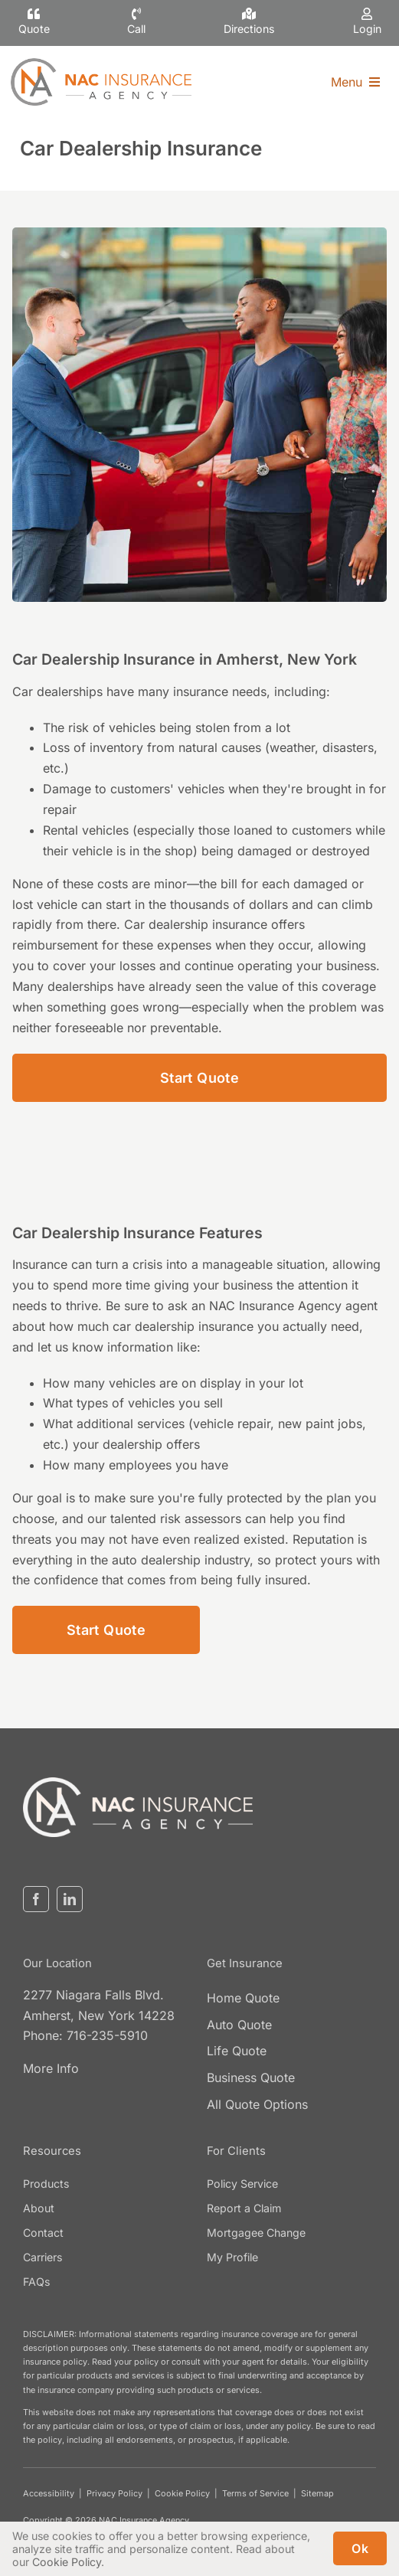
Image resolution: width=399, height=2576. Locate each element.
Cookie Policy (182, 2493)
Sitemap (317, 2493)
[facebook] (36, 1899)
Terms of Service (255, 2493)
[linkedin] (70, 1899)
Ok (360, 2548)
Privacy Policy (114, 2493)
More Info (51, 2068)
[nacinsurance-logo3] (138, 1783)
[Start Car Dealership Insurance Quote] (199, 1078)
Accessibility (48, 2493)
